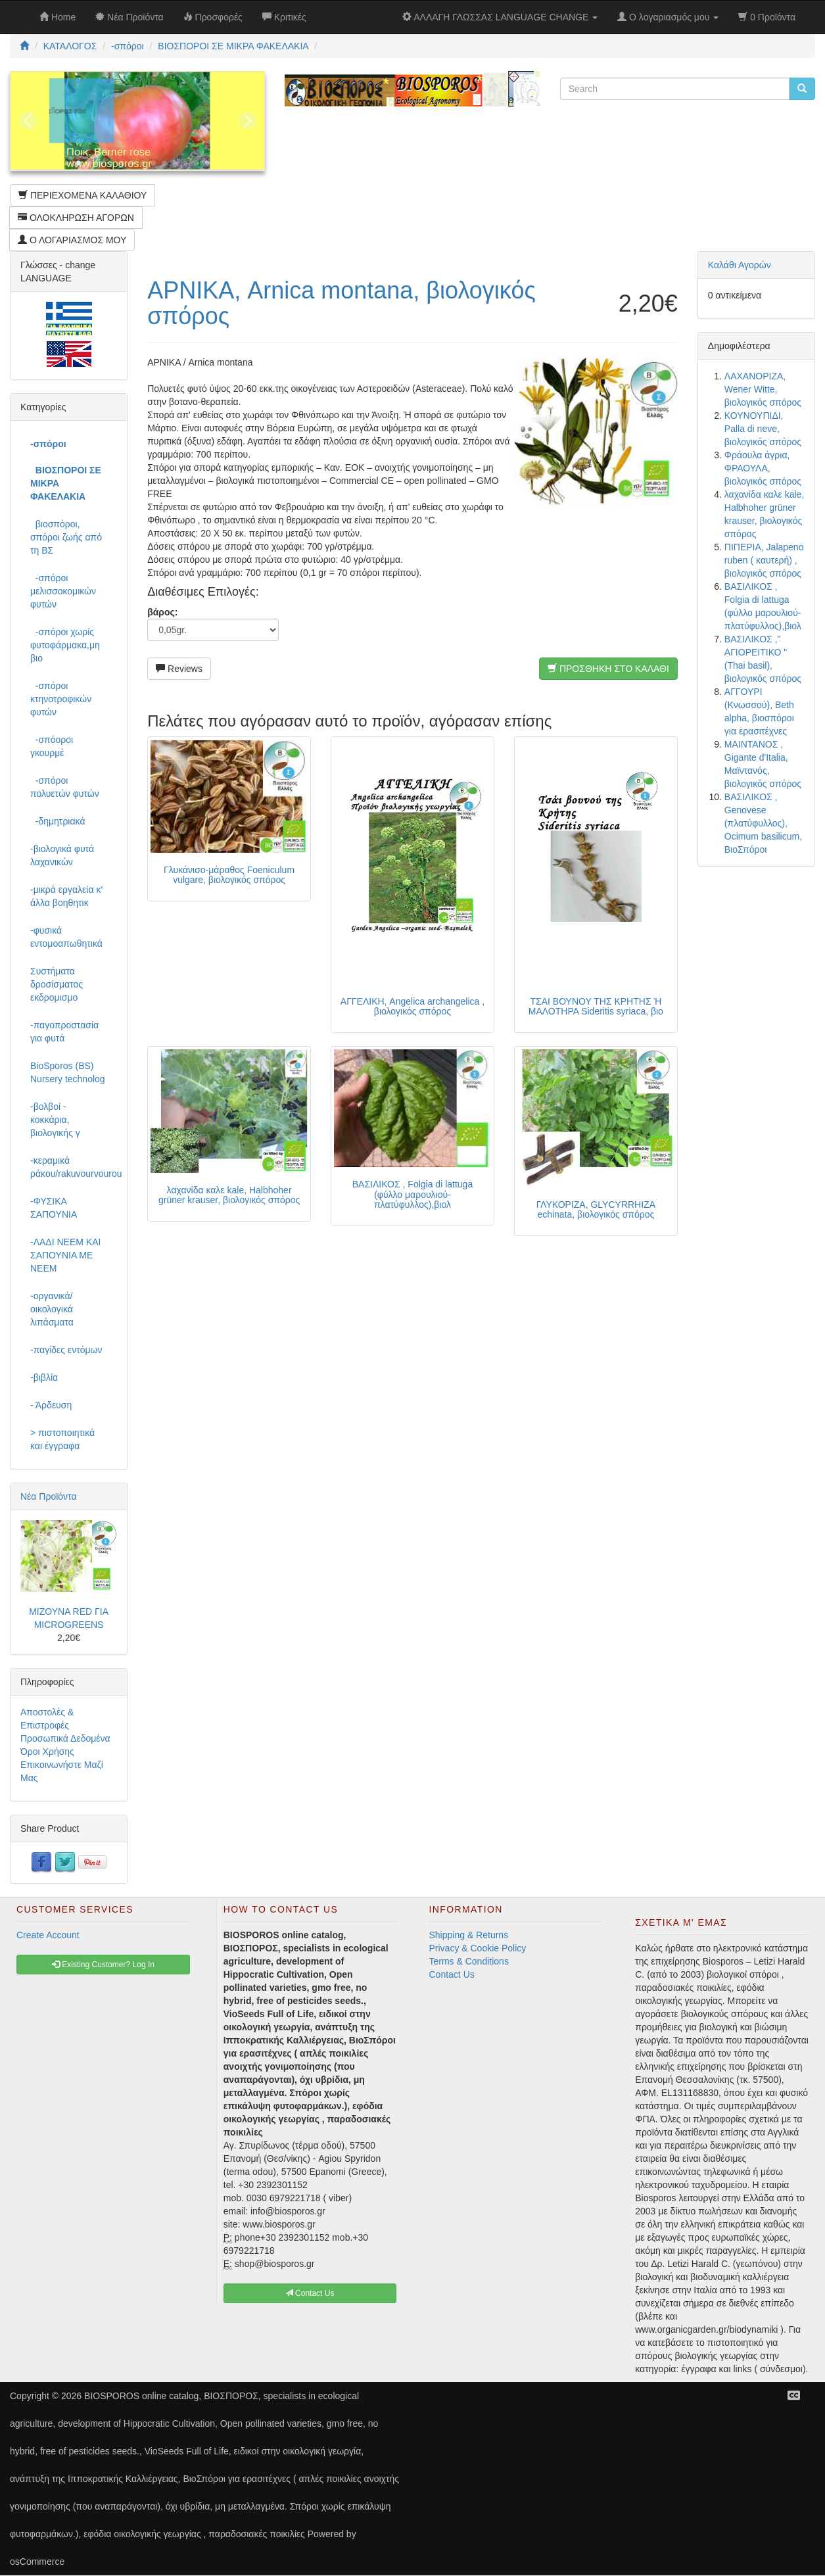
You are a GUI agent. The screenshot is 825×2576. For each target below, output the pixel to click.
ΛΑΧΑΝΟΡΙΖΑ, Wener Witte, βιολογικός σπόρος (762, 389)
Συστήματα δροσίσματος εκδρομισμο (56, 984)
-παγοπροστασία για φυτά (64, 1031)
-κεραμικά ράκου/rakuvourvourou (73, 1167)
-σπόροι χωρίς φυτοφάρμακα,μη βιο (65, 645)
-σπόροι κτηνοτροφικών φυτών (60, 698)
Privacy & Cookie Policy (478, 1948)
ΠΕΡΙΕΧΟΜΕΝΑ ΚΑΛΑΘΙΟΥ (82, 195)
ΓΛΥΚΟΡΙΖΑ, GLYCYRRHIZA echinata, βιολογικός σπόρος (595, 1209)
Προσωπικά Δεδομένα (65, 1738)
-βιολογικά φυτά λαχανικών (62, 855)
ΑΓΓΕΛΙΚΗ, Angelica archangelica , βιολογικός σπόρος (412, 1006)
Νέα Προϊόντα (48, 1496)
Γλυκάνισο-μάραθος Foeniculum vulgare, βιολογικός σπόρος (229, 875)
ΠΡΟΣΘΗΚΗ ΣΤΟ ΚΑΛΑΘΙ (608, 668)
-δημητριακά (57, 821)
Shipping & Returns (469, 1935)
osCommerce (37, 2561)
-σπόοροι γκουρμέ (51, 746)
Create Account (48, 1935)
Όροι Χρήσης (47, 1751)
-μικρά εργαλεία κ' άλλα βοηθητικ (66, 896)
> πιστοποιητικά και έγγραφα (62, 1439)
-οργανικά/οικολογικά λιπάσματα (52, 1309)
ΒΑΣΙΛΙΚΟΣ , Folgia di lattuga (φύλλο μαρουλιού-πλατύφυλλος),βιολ (412, 1194)
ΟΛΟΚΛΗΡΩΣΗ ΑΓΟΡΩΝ (76, 217)
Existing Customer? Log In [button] (103, 1964)
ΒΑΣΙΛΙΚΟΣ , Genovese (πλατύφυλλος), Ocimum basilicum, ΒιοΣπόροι (763, 823)
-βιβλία (44, 1377)
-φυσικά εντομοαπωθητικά (66, 937)
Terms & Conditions (469, 1961)
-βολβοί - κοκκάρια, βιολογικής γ (55, 1119)
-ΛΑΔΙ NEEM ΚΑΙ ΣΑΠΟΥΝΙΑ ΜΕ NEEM (65, 1255)
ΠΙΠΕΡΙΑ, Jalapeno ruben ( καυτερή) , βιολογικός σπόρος (764, 560)
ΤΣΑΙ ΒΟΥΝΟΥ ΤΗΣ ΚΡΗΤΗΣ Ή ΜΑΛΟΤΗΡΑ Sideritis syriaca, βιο (596, 1006)
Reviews (179, 668)
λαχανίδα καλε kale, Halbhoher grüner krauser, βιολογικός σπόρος (229, 1195)
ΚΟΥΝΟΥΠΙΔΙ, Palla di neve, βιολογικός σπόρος (762, 428)
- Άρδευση (51, 1405)
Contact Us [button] (310, 2293)
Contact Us (452, 1974)
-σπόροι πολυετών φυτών (64, 787)
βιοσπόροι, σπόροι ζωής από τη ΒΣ (66, 537)
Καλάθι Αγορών (739, 265)
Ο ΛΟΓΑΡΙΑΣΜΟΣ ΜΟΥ (72, 240)
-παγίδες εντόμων (66, 1350)
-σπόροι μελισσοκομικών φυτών (63, 591)
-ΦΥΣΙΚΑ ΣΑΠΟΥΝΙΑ (53, 1208)
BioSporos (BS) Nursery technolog (67, 1072)
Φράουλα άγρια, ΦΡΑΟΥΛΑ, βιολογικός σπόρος (762, 468)
